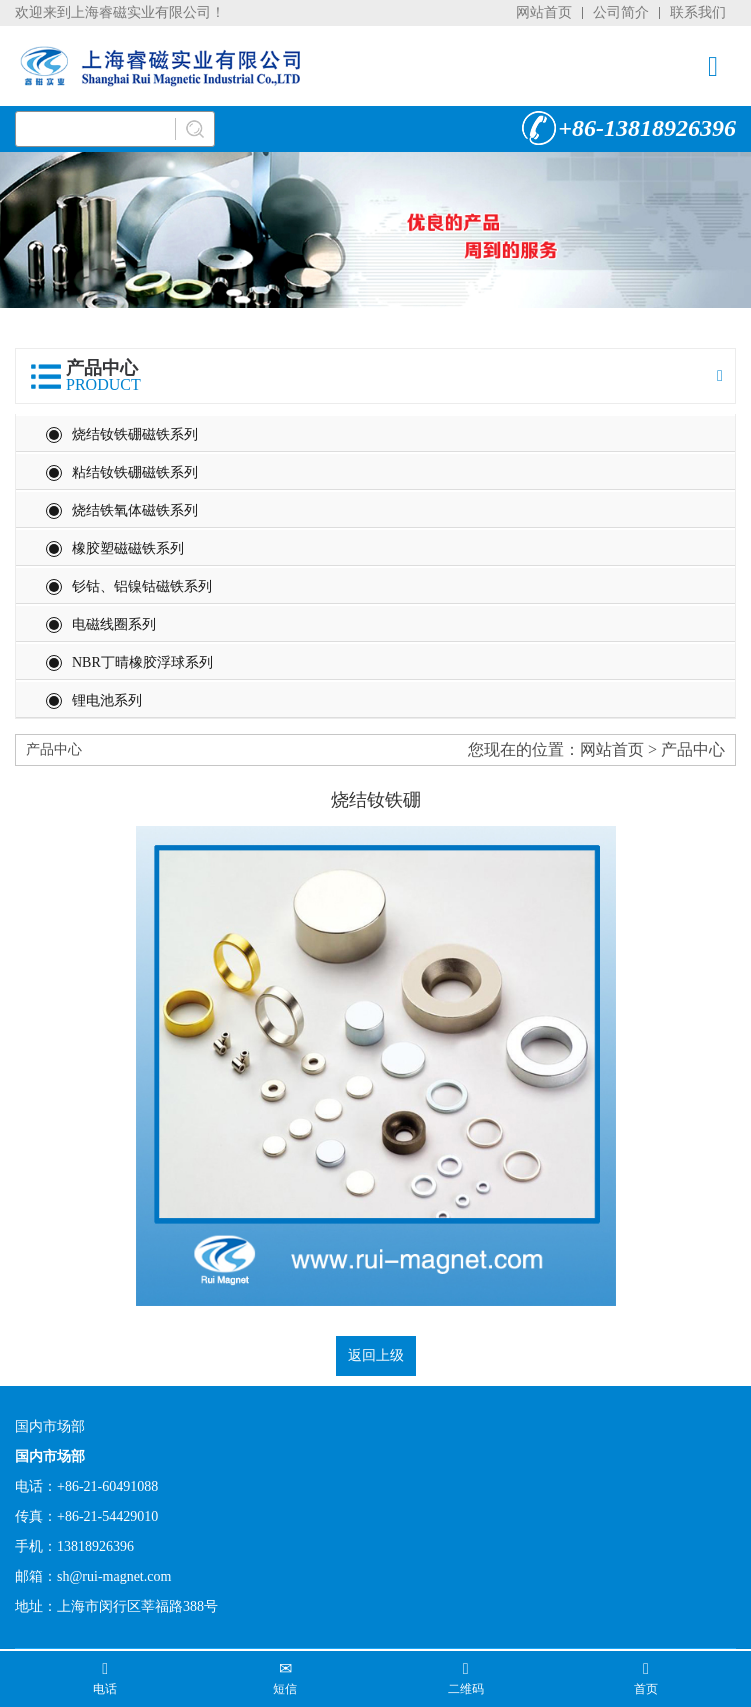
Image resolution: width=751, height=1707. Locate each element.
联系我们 (698, 13)
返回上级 (376, 1355)
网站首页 (544, 13)
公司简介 (621, 13)
